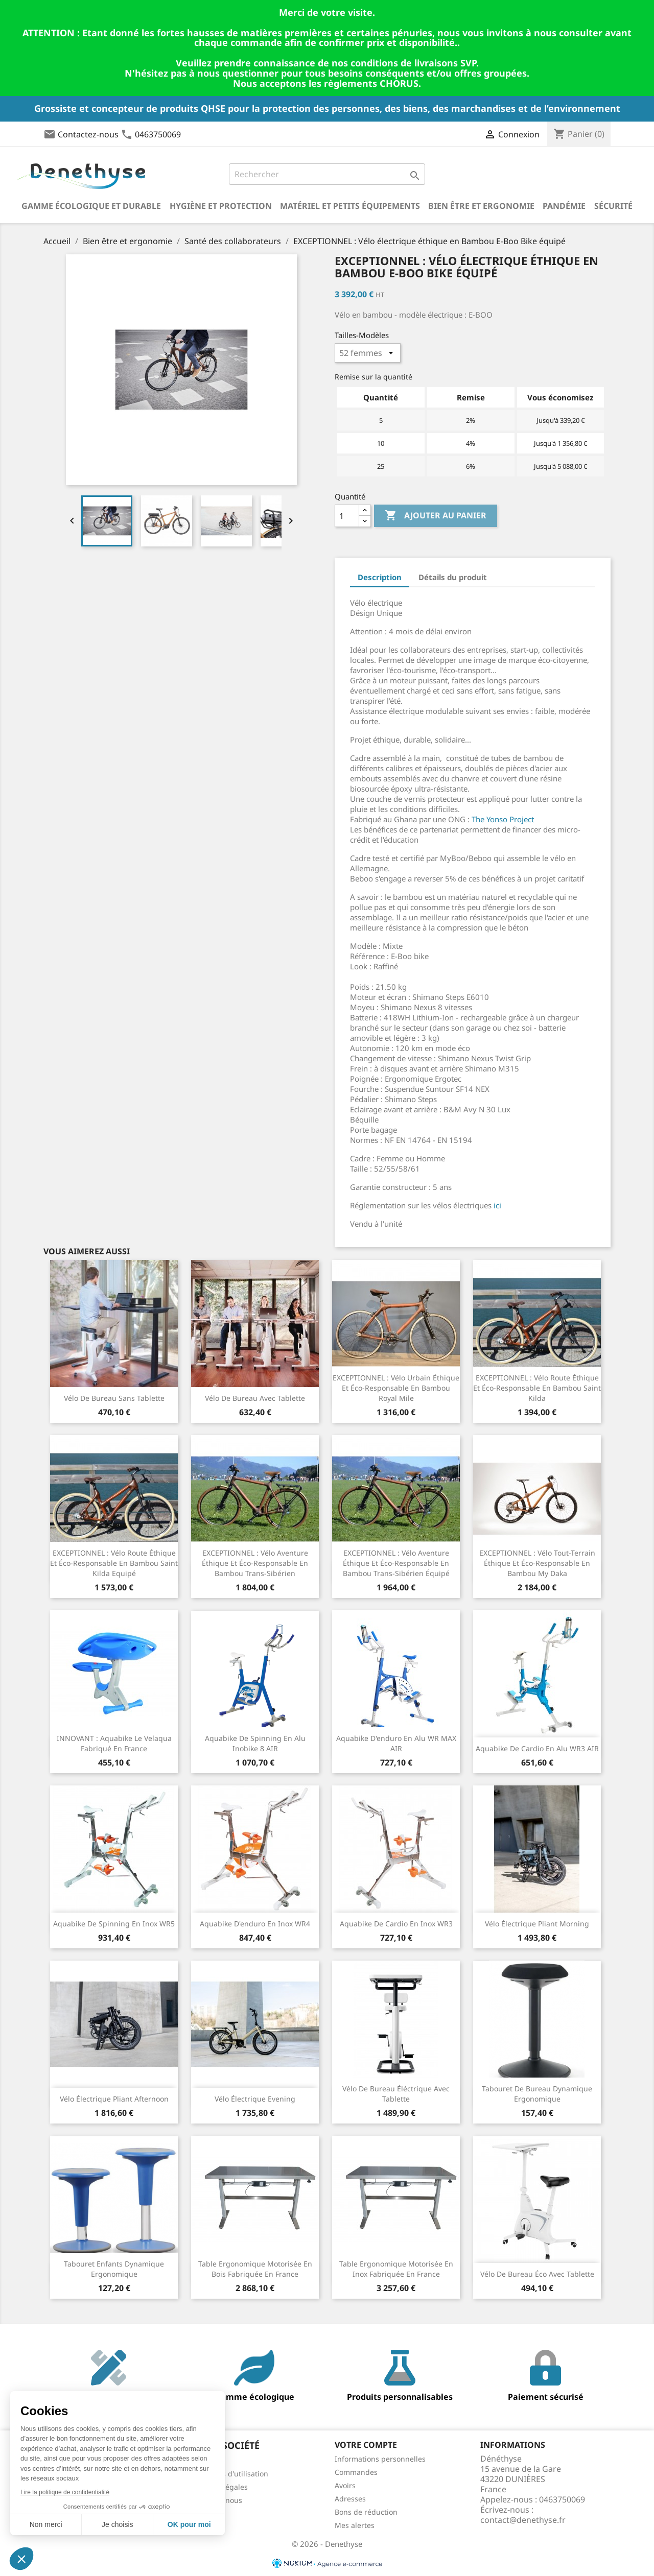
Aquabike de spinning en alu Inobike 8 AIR (255, 1743)
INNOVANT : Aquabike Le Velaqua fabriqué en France (114, 1743)
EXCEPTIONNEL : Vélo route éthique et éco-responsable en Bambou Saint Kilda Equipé (114, 1563)
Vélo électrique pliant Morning (537, 1923)
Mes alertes (355, 2525)
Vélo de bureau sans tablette (114, 1398)
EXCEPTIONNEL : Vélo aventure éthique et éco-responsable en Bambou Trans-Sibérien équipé (396, 1563)
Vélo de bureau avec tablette (255, 1398)
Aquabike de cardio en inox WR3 (396, 1923)
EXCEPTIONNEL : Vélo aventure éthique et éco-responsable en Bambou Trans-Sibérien (255, 1563)
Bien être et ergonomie (481, 205)
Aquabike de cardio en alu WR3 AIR (537, 1748)
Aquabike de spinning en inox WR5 (114, 1923)
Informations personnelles (380, 2459)
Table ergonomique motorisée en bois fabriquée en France (255, 2269)
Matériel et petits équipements (350, 205)
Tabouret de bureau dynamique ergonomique (537, 2094)
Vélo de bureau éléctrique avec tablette (396, 2094)
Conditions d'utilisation (228, 2473)
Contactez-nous (88, 134)
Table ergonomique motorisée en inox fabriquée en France (396, 2269)
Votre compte (366, 2444)
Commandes (356, 2472)
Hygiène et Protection (221, 205)
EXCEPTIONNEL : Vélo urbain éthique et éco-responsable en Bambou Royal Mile (396, 1388)
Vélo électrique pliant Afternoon (114, 2099)
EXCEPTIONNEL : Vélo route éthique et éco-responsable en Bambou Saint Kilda (537, 1388)
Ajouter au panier (435, 515)
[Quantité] (347, 516)
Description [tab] (380, 577)
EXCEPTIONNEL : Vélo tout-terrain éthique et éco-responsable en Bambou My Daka (537, 1563)
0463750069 (158, 134)
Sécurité (613, 205)
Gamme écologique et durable (91, 205)
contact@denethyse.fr (523, 2519)
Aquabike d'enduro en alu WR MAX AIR (396, 1743)
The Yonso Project (503, 819)
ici (497, 1205)
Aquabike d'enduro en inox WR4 (255, 1923)
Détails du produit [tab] (452, 577)
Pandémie (564, 205)
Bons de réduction (366, 2512)
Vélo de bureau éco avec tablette (537, 2274)
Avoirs (345, 2485)
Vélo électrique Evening (255, 2099)
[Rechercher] (327, 174)
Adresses (350, 2498)
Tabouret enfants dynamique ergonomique (114, 2269)
